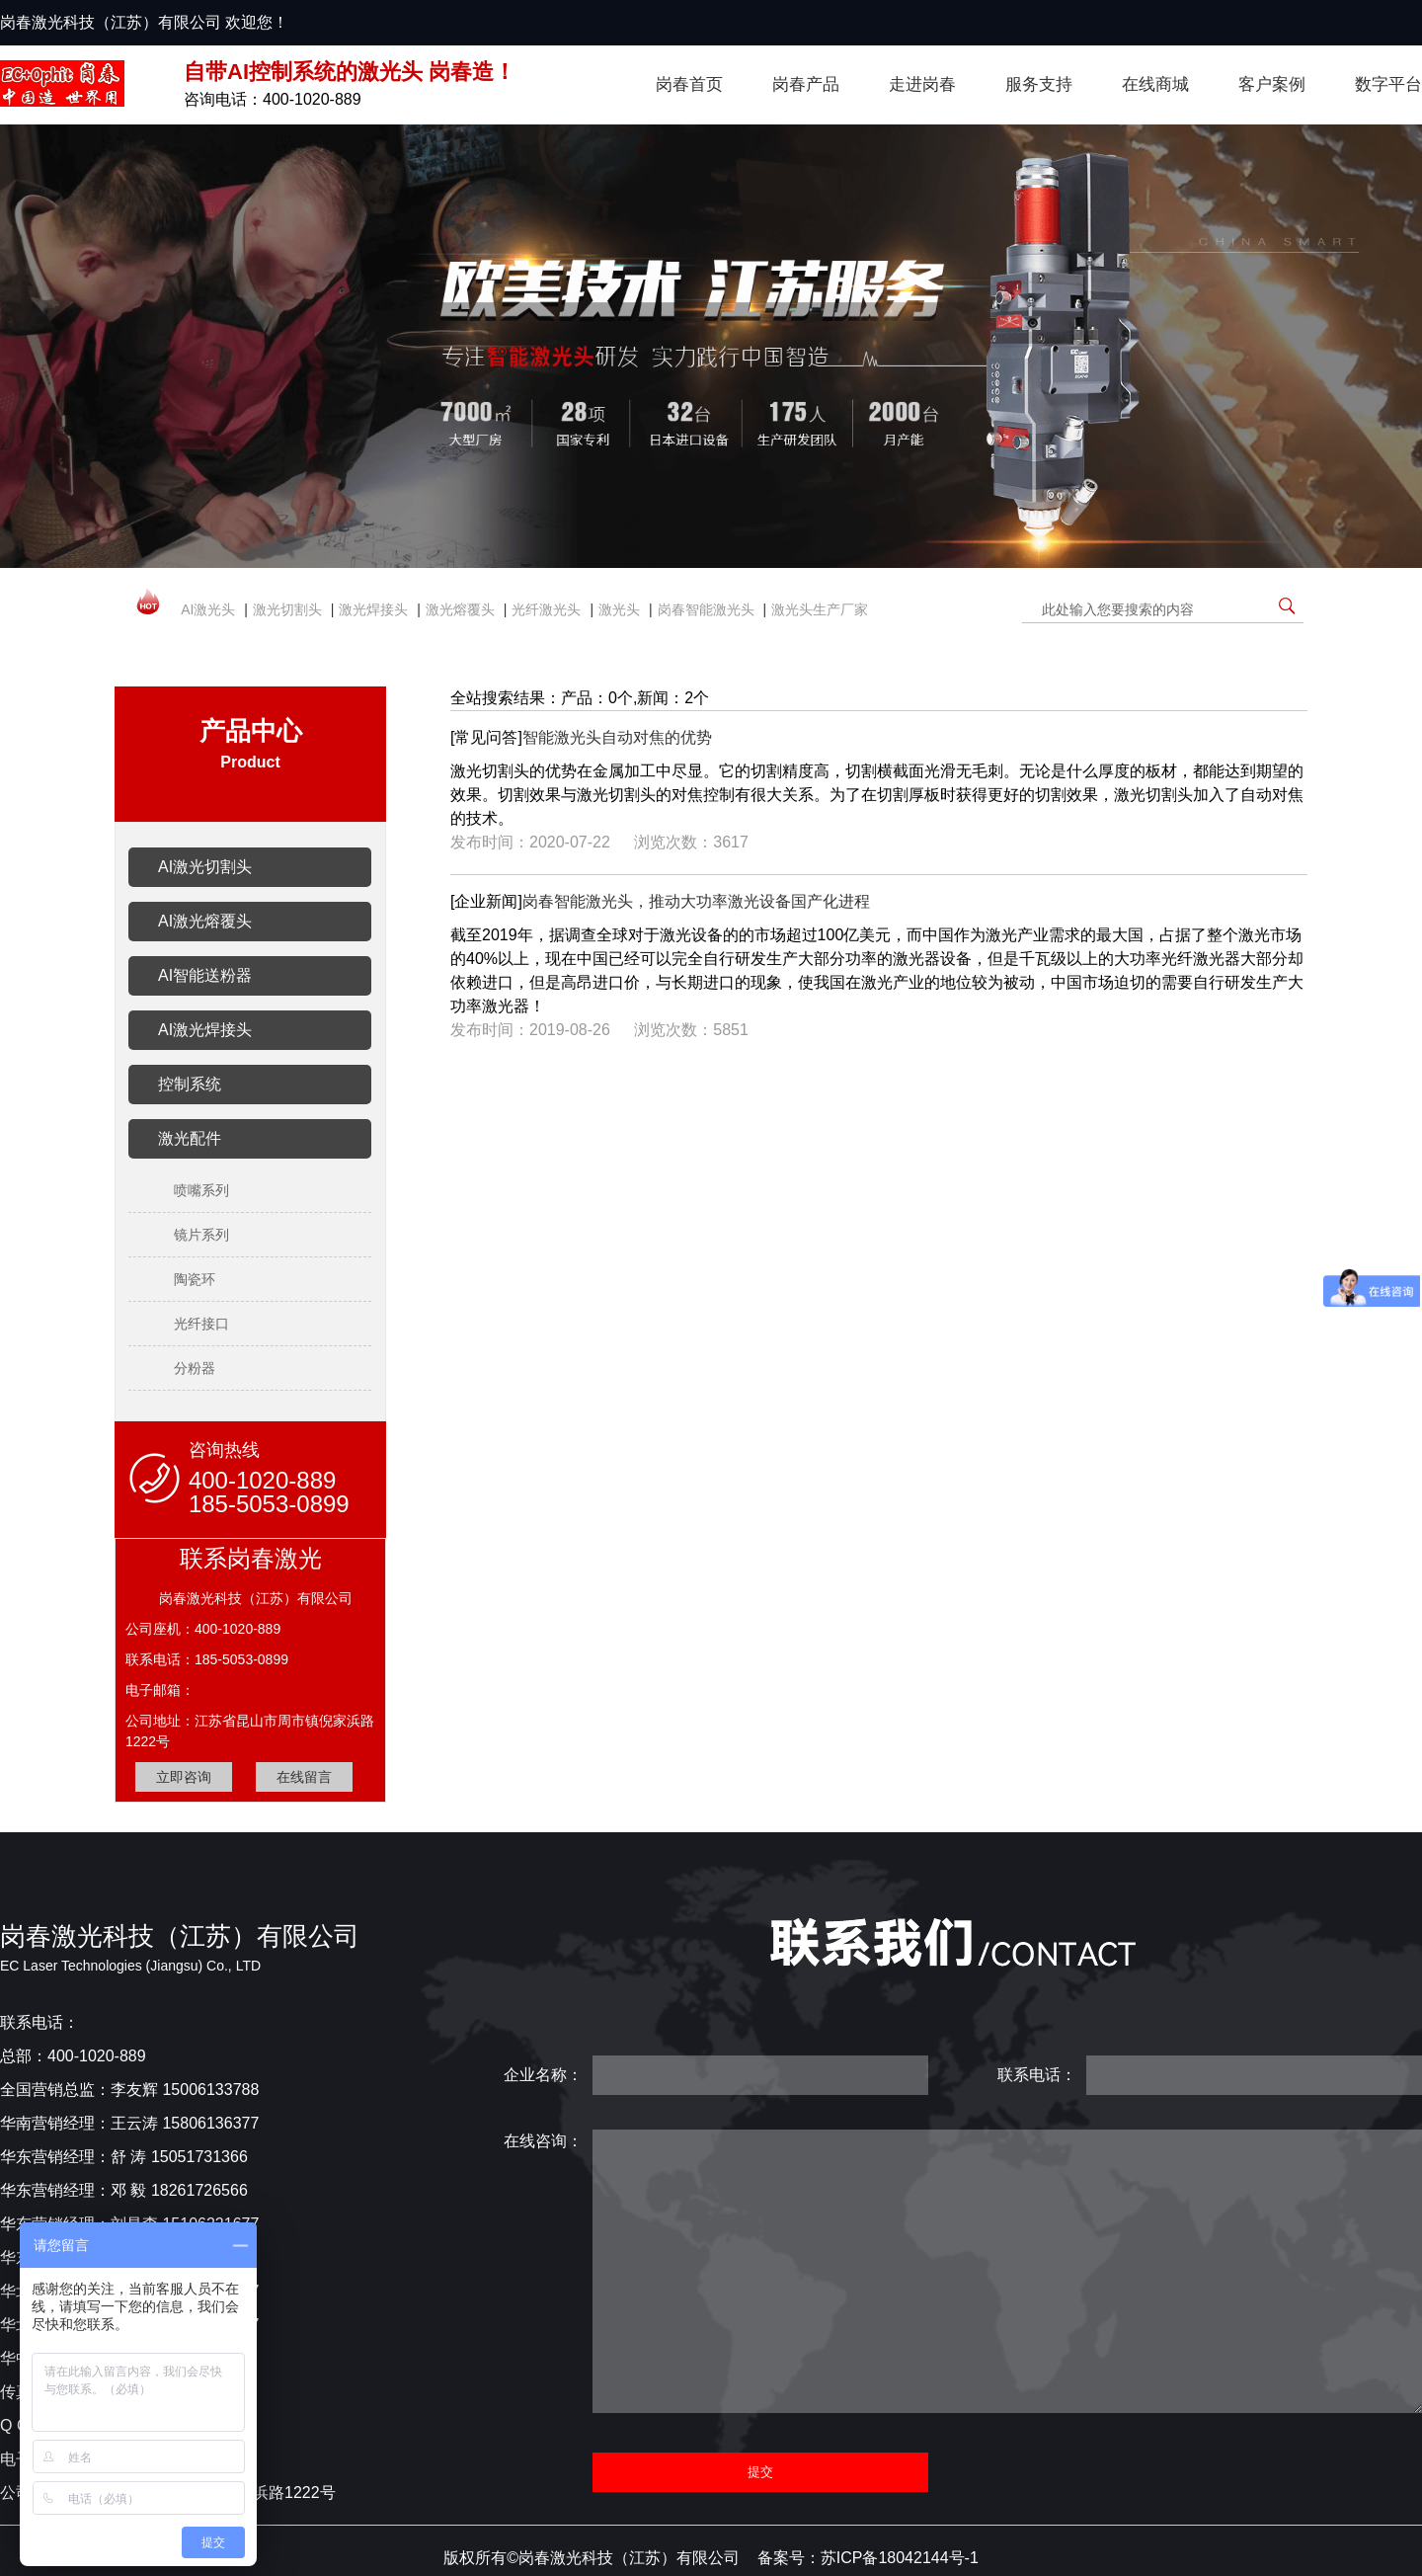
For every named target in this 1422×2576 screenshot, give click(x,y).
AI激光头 (208, 609)
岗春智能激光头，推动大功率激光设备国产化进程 (696, 901)
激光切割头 (287, 609)
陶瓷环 (194, 1279)
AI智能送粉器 (205, 975)
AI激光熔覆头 (205, 921)
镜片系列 (201, 1235)
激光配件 (189, 1138)
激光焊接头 (373, 609)
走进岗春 (922, 84)
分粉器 (194, 1368)
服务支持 (1038, 84)
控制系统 (189, 1084)
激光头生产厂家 (819, 609)
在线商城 (1155, 84)
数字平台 (1388, 84)
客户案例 (1271, 84)
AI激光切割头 (205, 866)
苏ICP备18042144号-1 (900, 2557)
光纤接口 (201, 1323)
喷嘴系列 (201, 1190)
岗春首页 (689, 84)
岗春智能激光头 (706, 609)
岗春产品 (805, 84)
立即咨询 (183, 1777)
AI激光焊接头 (205, 1029)
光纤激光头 (546, 609)
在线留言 (304, 1777)
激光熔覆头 (460, 609)
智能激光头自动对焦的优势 (617, 737)
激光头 (619, 609)
